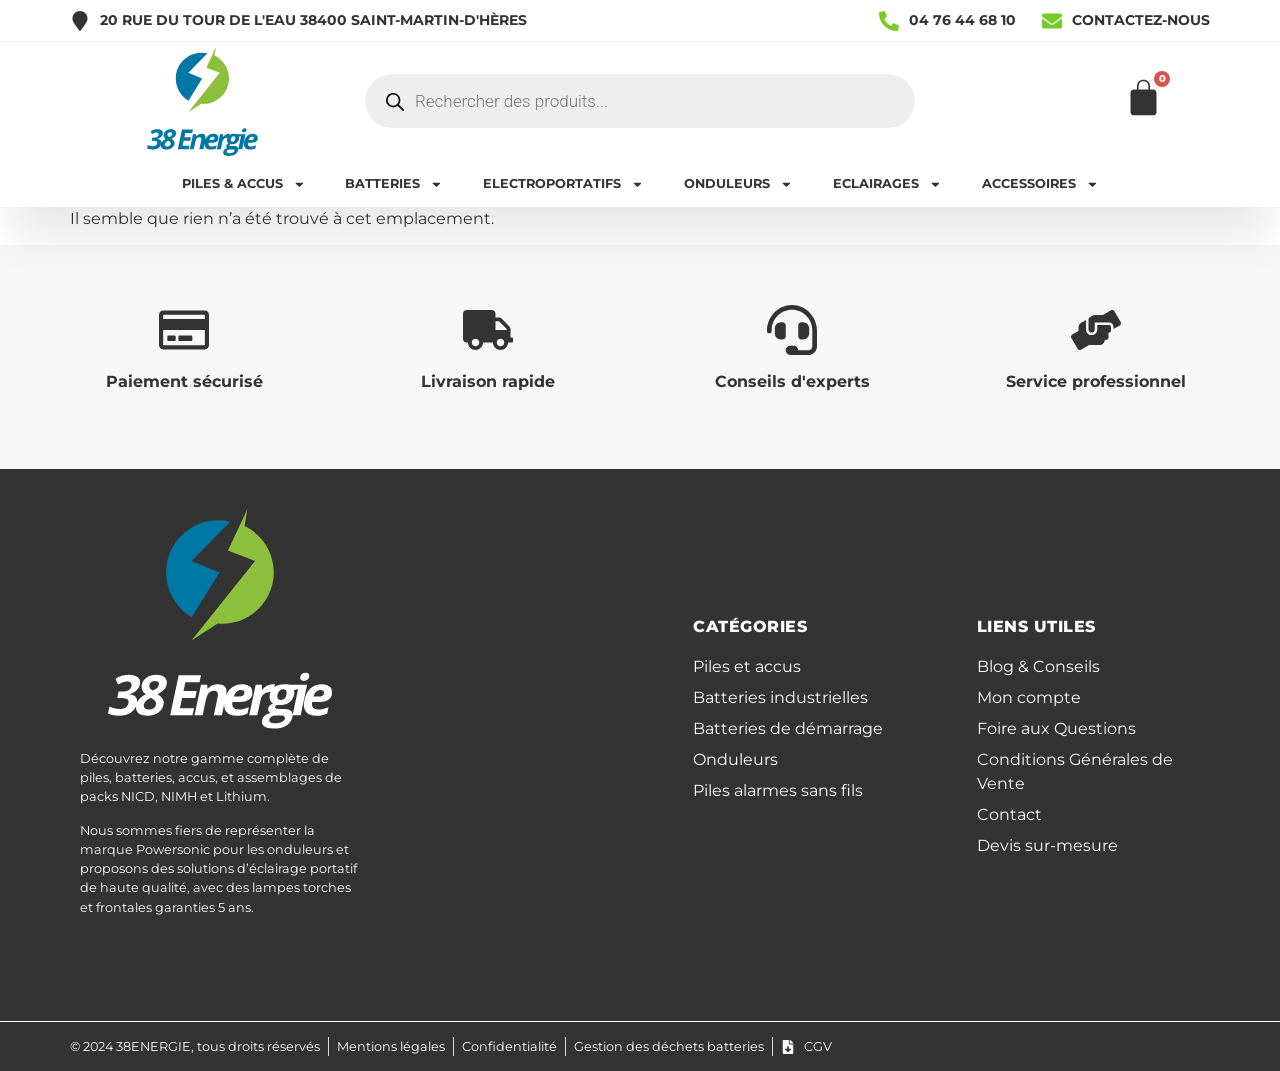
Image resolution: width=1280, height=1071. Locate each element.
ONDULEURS (738, 184)
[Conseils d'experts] (792, 330)
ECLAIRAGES (887, 184)
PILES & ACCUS (244, 184)
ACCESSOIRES (1040, 184)
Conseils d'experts (792, 381)
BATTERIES (394, 184)
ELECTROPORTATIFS (563, 184)
